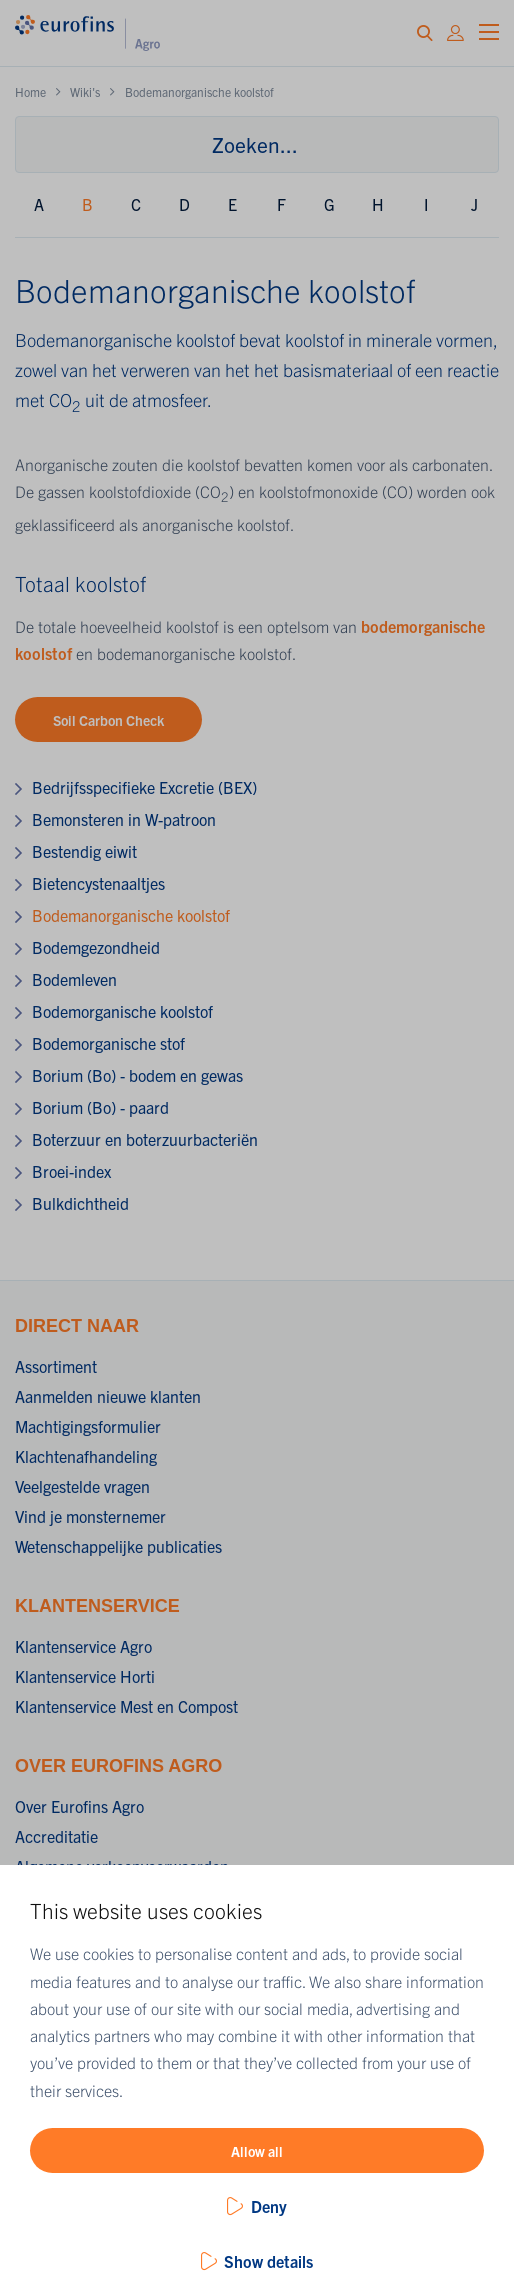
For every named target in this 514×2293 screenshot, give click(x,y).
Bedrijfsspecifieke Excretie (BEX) (144, 787)
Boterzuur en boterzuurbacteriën (145, 1139)
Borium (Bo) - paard (100, 1107)
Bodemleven (74, 979)
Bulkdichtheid (80, 1203)
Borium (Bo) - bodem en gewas (137, 1075)
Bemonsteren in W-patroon (124, 819)
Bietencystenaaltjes (98, 883)
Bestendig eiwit (84, 851)
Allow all (257, 2151)
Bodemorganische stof (108, 1043)
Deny (269, 2206)
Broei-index (71, 1171)
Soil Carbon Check (108, 720)
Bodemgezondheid (96, 947)
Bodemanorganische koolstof (131, 915)
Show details (268, 2261)
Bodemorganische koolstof (122, 1011)
